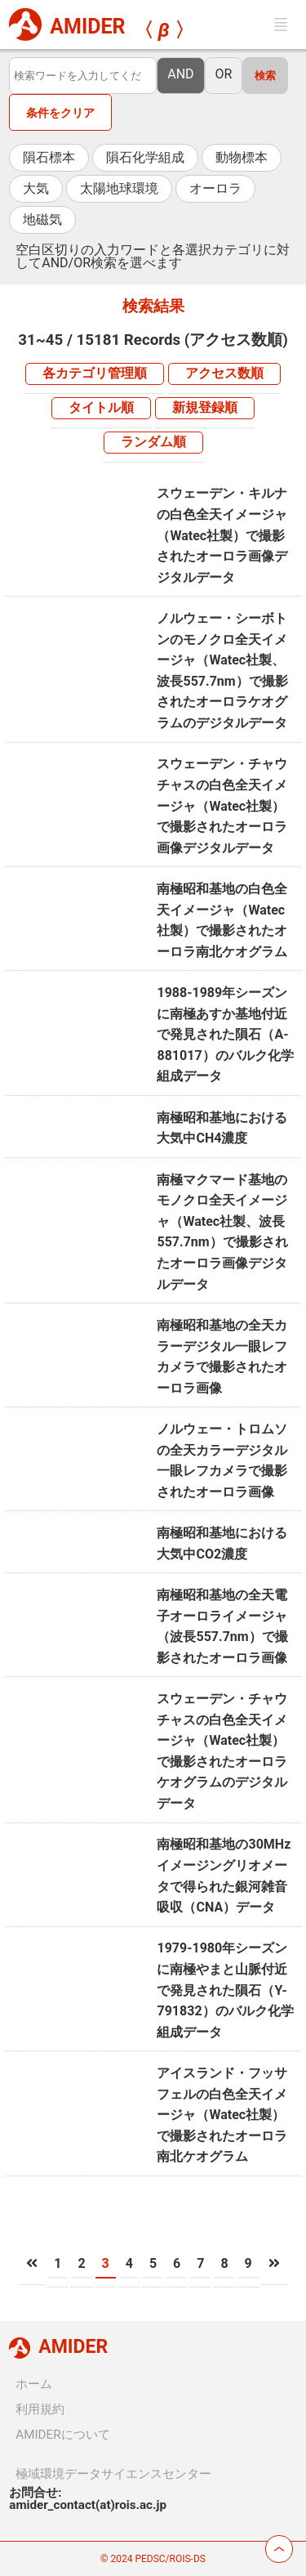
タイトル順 (101, 407)
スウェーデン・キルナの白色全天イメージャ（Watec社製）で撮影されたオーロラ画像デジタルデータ (222, 534)
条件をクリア (60, 112)
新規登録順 (204, 407)
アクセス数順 (224, 373)
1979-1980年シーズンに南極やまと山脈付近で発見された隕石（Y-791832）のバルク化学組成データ (225, 1989)
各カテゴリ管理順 (94, 373)
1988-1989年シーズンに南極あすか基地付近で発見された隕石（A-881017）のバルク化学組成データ (225, 1034)
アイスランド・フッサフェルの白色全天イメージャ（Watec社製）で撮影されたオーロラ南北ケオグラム (222, 2114)
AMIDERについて (62, 2434)
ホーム (34, 2384)
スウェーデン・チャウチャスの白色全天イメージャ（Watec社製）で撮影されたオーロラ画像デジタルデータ (222, 805)
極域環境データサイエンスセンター (113, 2473)
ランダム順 (153, 441)
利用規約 (40, 2409)
